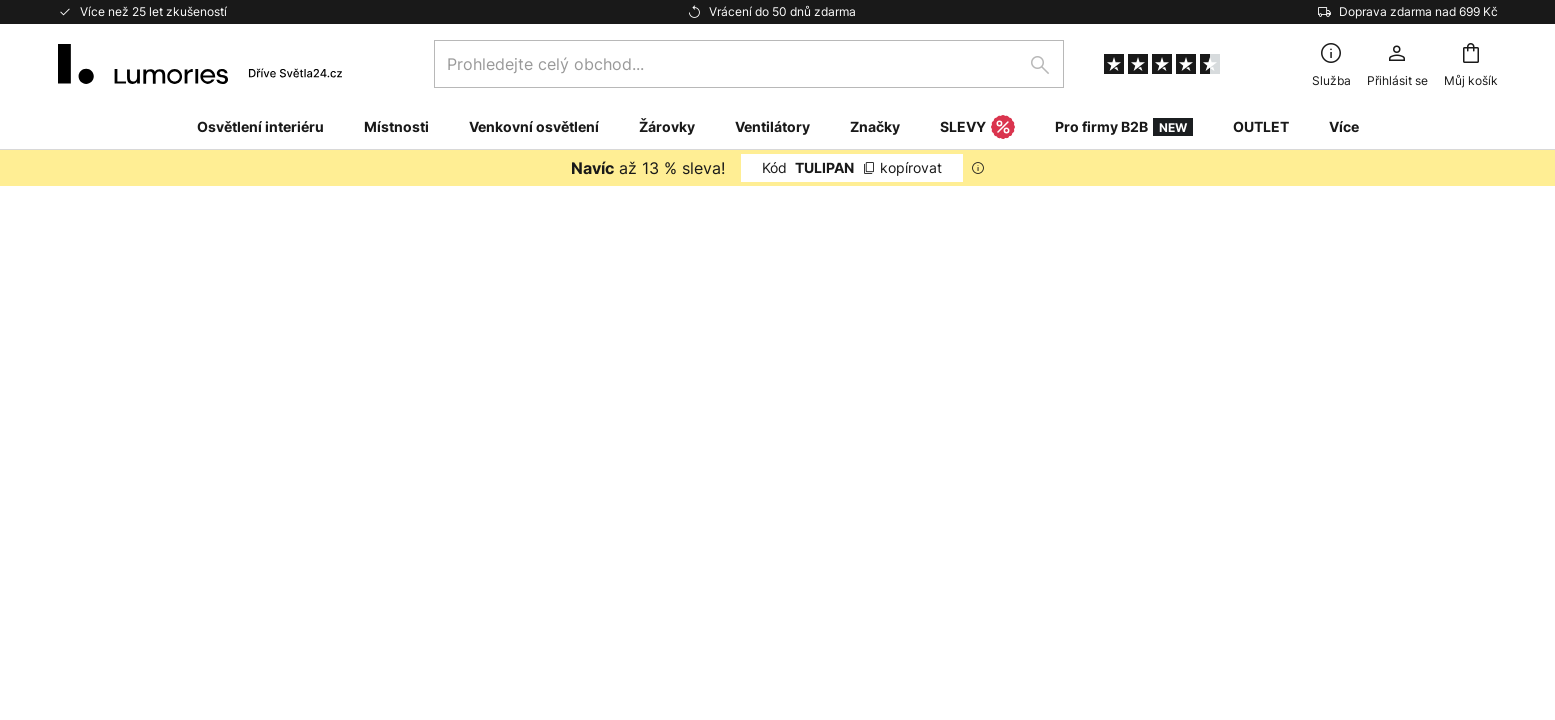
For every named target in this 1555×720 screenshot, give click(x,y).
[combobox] (749, 64)
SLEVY (977, 128)
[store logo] (200, 64)
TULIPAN (852, 167)
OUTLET (1261, 126)
